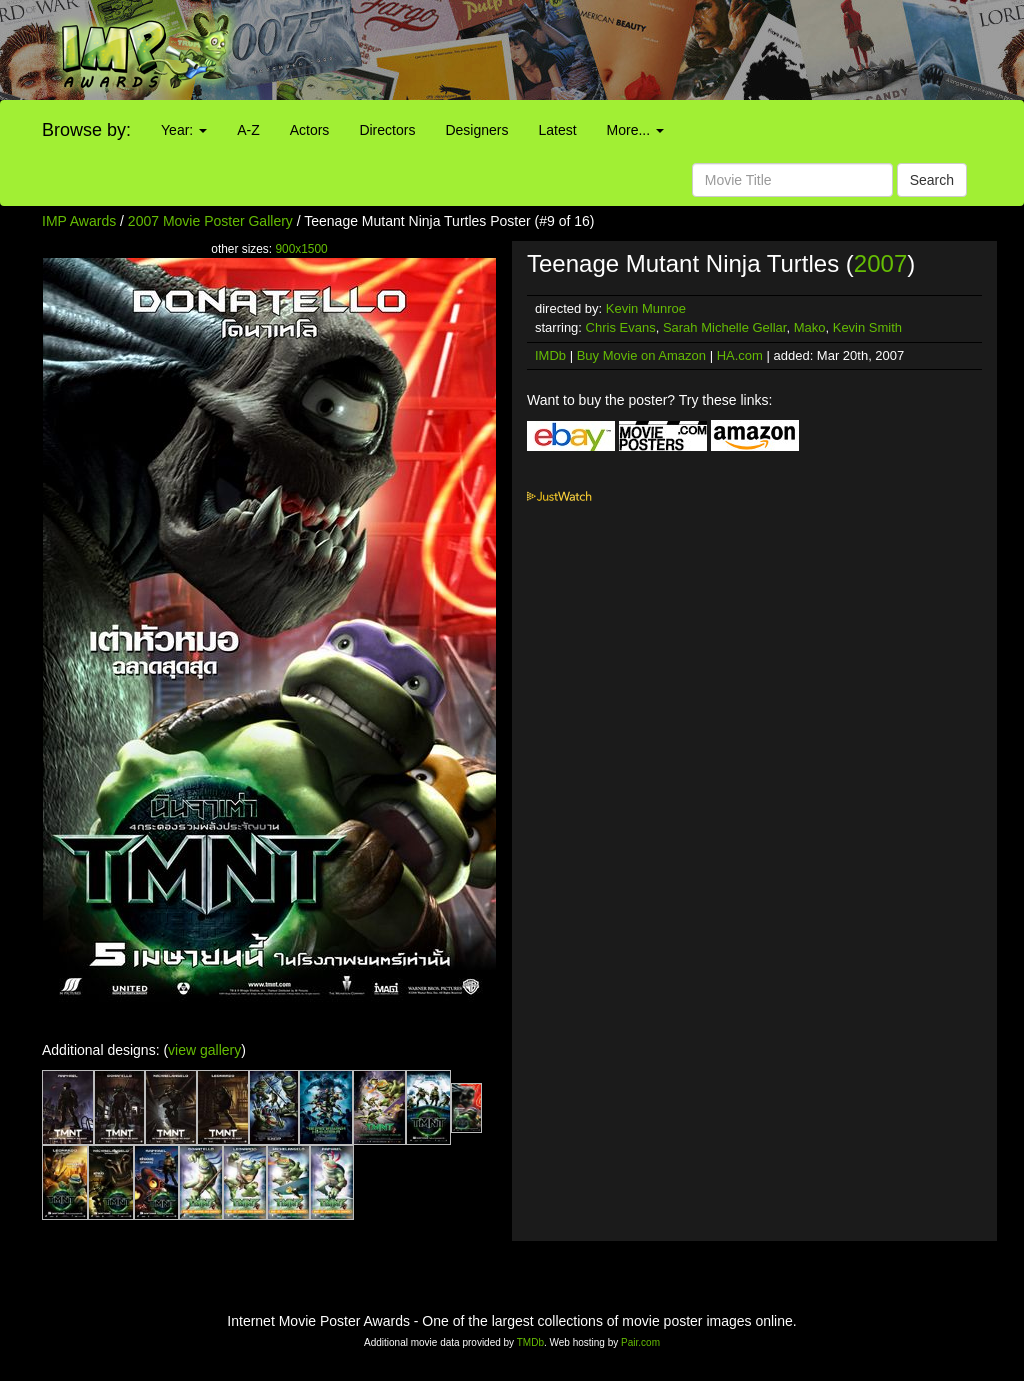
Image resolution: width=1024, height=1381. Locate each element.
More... (635, 130)
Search (932, 180)
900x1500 (301, 249)
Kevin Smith (867, 327)
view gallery (204, 1050)
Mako (810, 327)
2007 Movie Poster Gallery (210, 221)
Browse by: (86, 130)
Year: (184, 130)
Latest (557, 130)
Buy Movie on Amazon (641, 355)
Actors (310, 130)
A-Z (248, 130)
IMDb (550, 355)
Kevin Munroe (646, 308)
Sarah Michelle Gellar (725, 327)
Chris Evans (621, 327)
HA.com (740, 355)
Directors (387, 130)
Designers (476, 130)
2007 (880, 263)
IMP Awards (79, 221)
